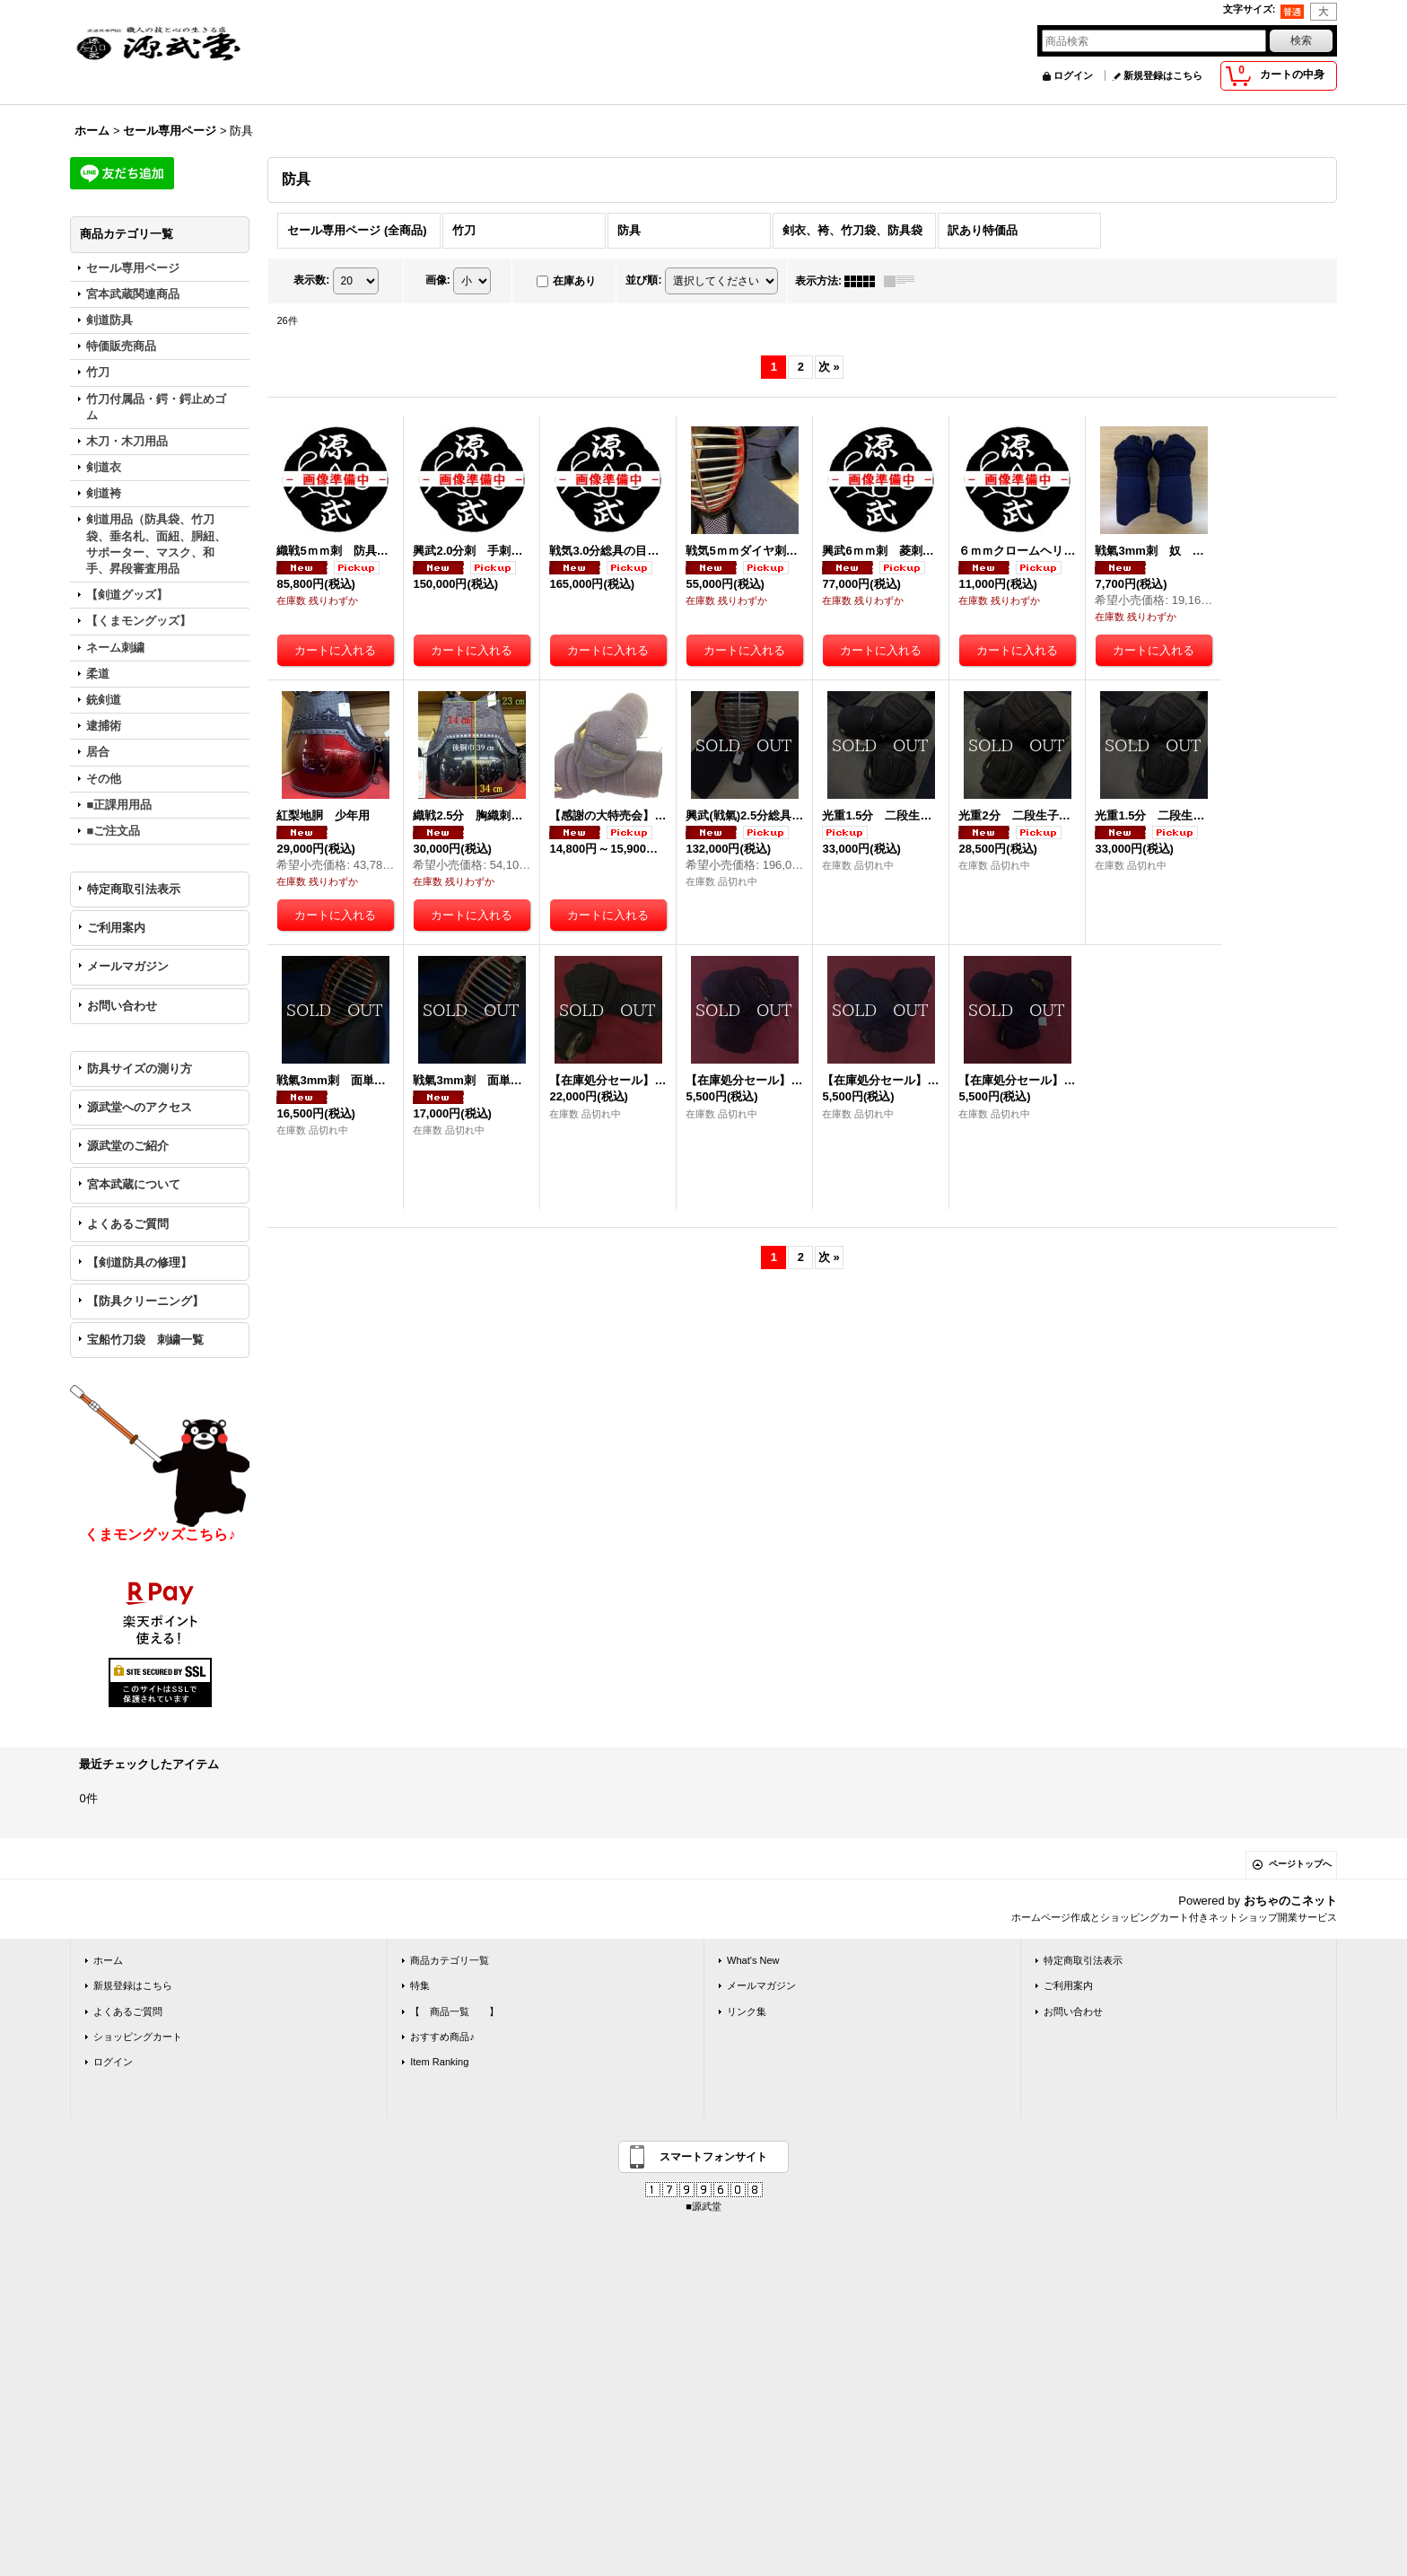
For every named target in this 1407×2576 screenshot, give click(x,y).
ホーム (108, 1960)
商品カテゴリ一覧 (449, 1960)
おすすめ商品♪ (442, 2036)
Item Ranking (439, 2061)
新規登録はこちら (1162, 75)
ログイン (1073, 75)
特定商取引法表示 (133, 889)
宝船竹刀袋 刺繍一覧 (145, 1339)
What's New (753, 1960)
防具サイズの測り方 (139, 1068)
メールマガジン (128, 966)
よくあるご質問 (128, 1224)
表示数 (311, 280)
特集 (420, 1985)
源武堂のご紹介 (128, 1145)
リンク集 (746, 2011)
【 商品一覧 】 (454, 2011)
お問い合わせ (122, 1005)
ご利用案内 (116, 927)
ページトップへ (1300, 1864)
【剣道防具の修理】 (139, 1262)
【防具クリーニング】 (145, 1301)
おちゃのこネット (1290, 1900)
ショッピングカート (137, 2036)
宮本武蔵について (133, 1184)
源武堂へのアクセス (139, 1107)
